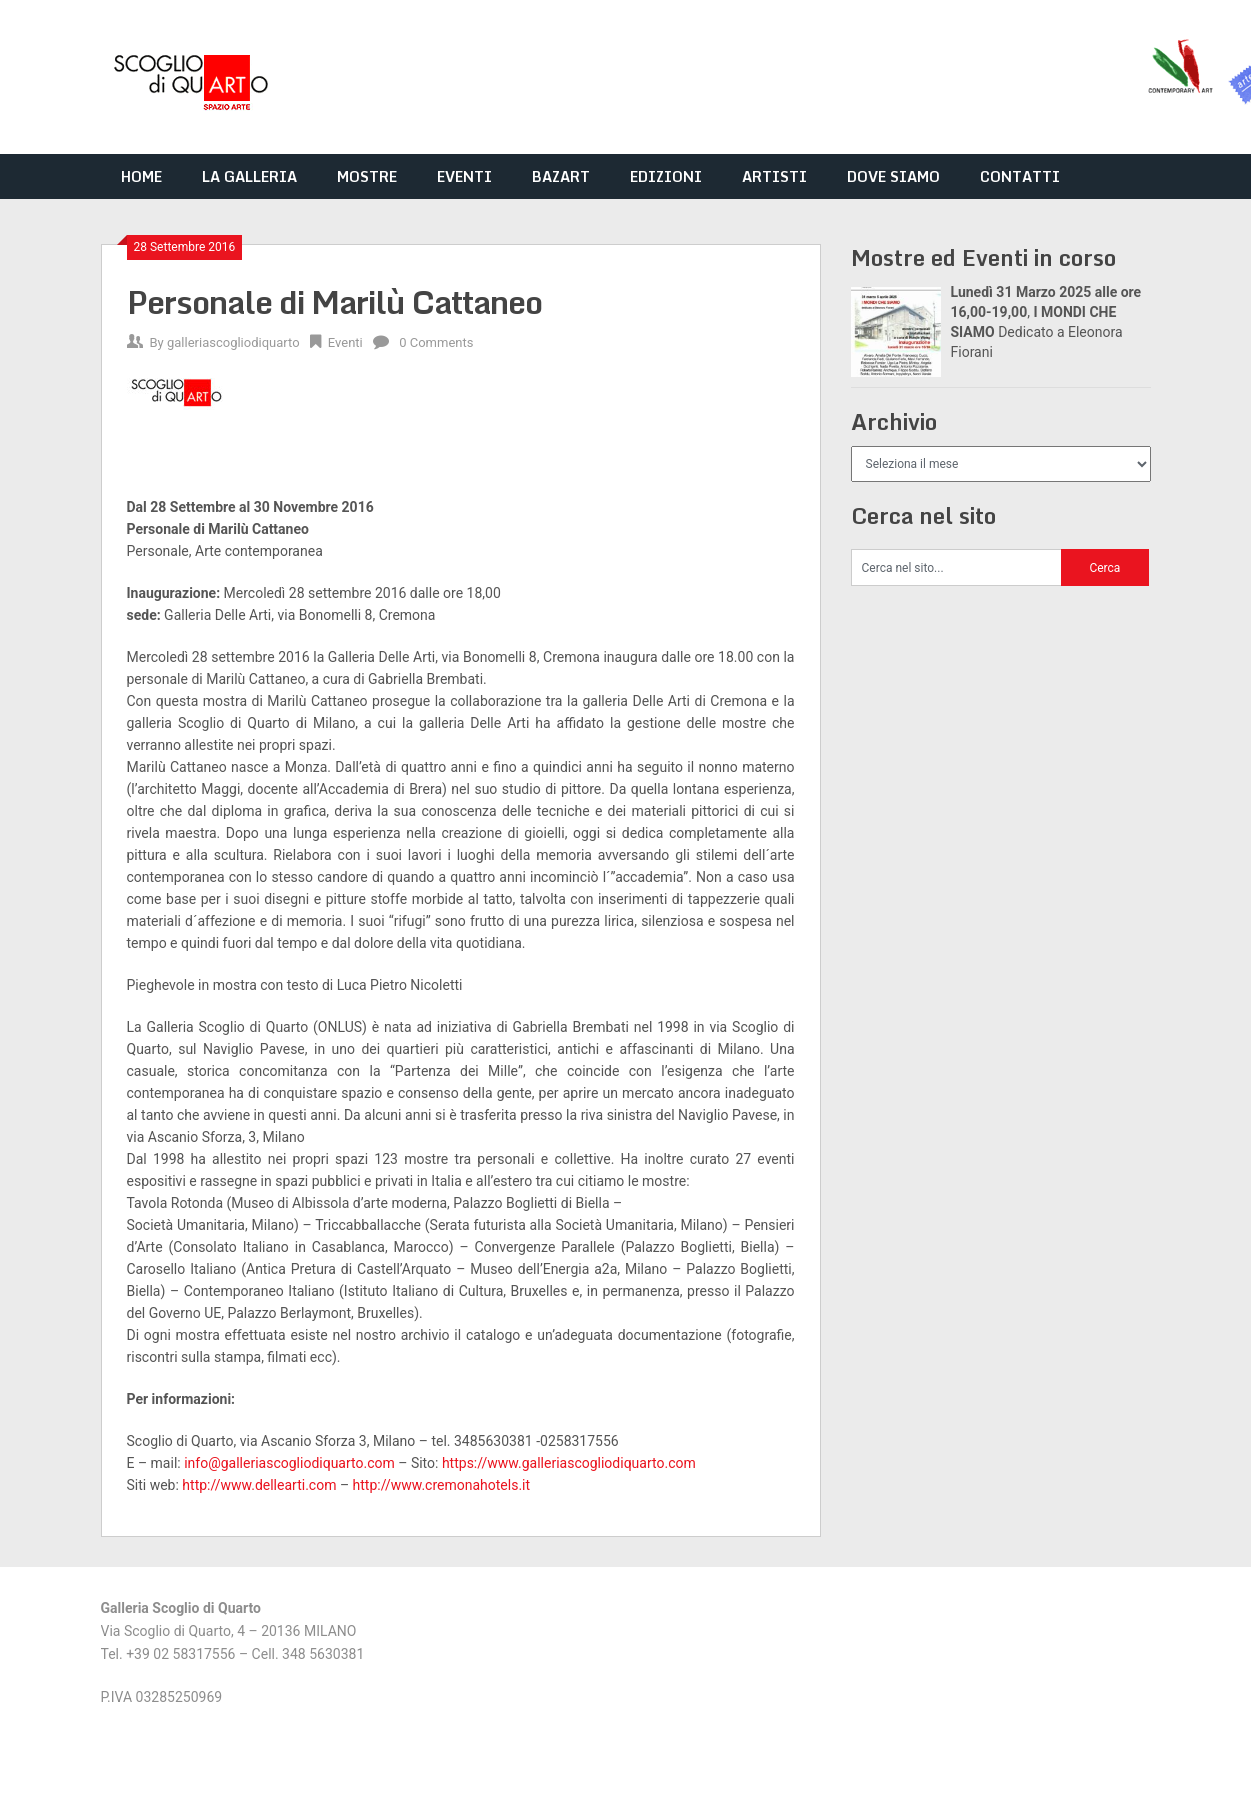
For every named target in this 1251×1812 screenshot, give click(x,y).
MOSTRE (367, 176)
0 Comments (436, 342)
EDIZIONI (666, 176)
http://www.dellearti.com (259, 1485)
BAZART (561, 176)
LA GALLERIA (249, 176)
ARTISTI (774, 176)
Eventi (345, 342)
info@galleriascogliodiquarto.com (289, 1463)
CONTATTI (1020, 176)
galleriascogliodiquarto (233, 342)
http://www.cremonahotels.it (442, 1485)
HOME (141, 176)
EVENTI (464, 176)
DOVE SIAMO (893, 176)
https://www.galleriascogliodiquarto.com (569, 1463)
